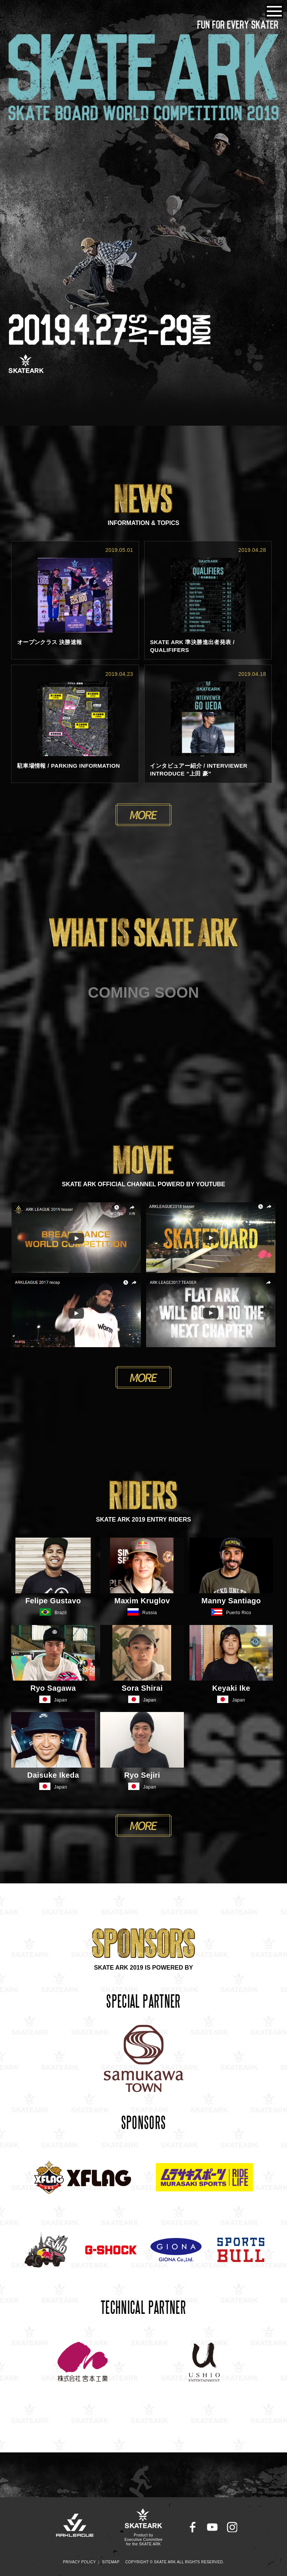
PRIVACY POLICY (79, 2562)
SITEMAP (111, 2562)
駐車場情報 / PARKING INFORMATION (68, 765)
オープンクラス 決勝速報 (49, 642)
